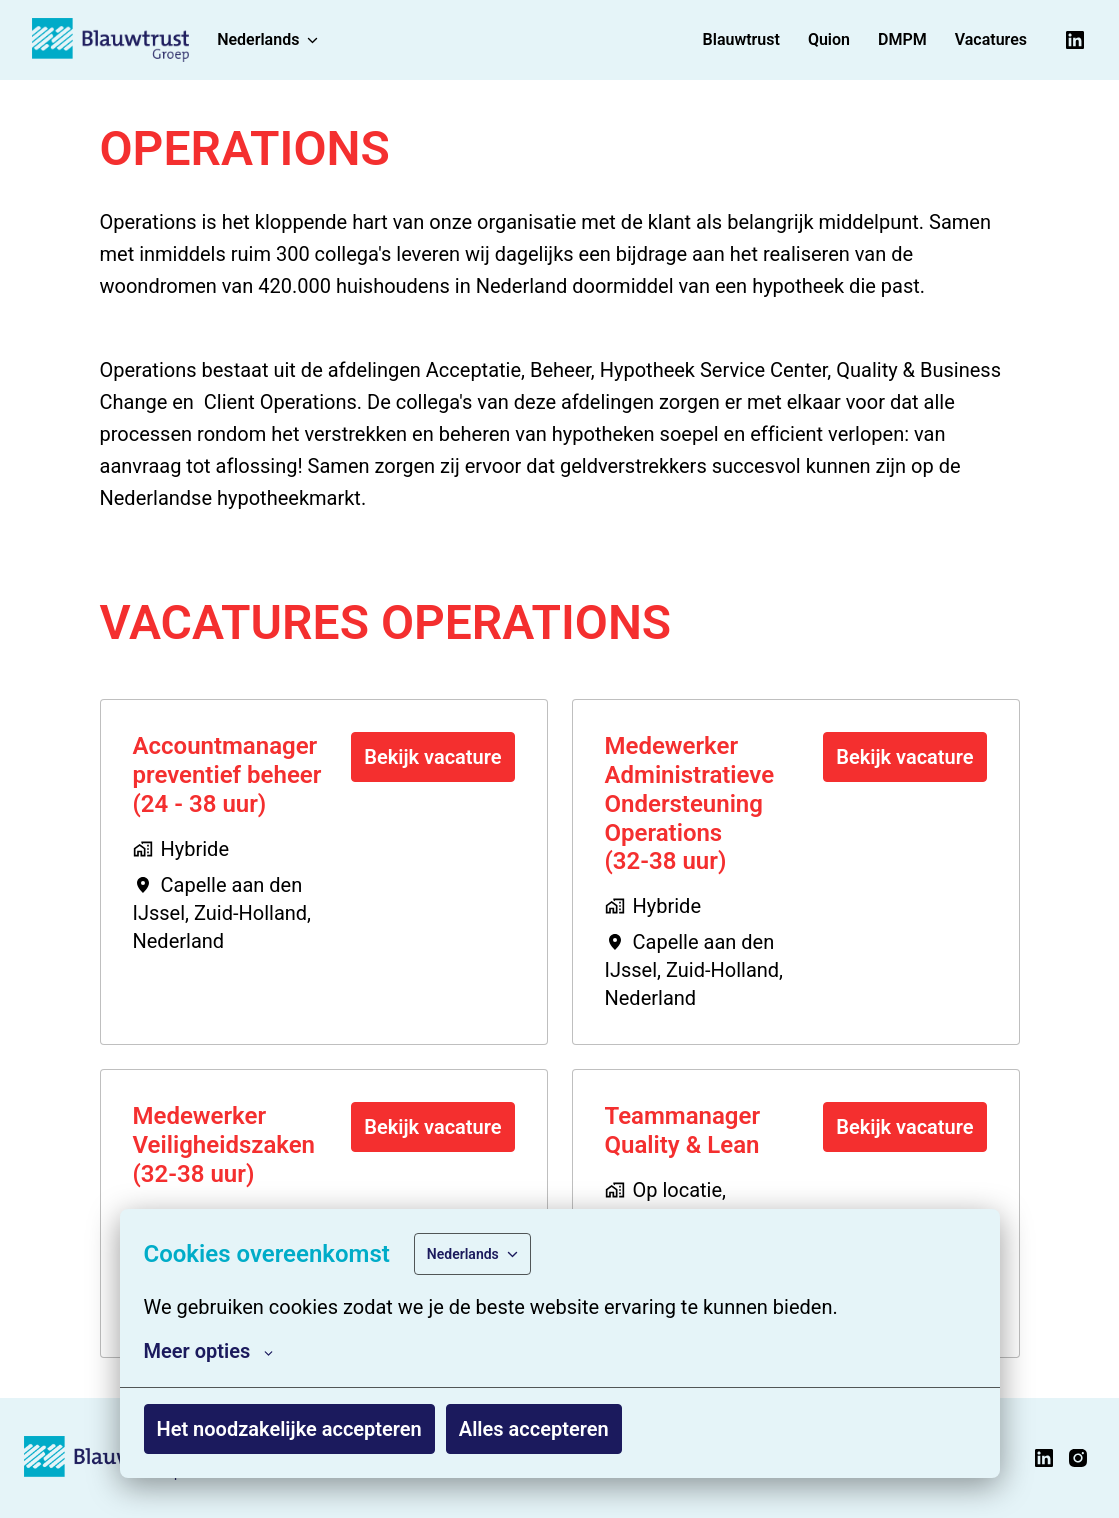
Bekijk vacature (432, 757)
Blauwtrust (741, 39)
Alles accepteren (534, 1429)
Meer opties (209, 1351)
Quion (829, 39)
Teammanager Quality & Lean (683, 1130)
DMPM (902, 39)
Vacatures (991, 39)
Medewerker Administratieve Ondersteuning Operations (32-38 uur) (690, 803)
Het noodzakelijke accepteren (289, 1429)
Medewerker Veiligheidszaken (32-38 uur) (224, 1145)
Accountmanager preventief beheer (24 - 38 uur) (227, 775)
